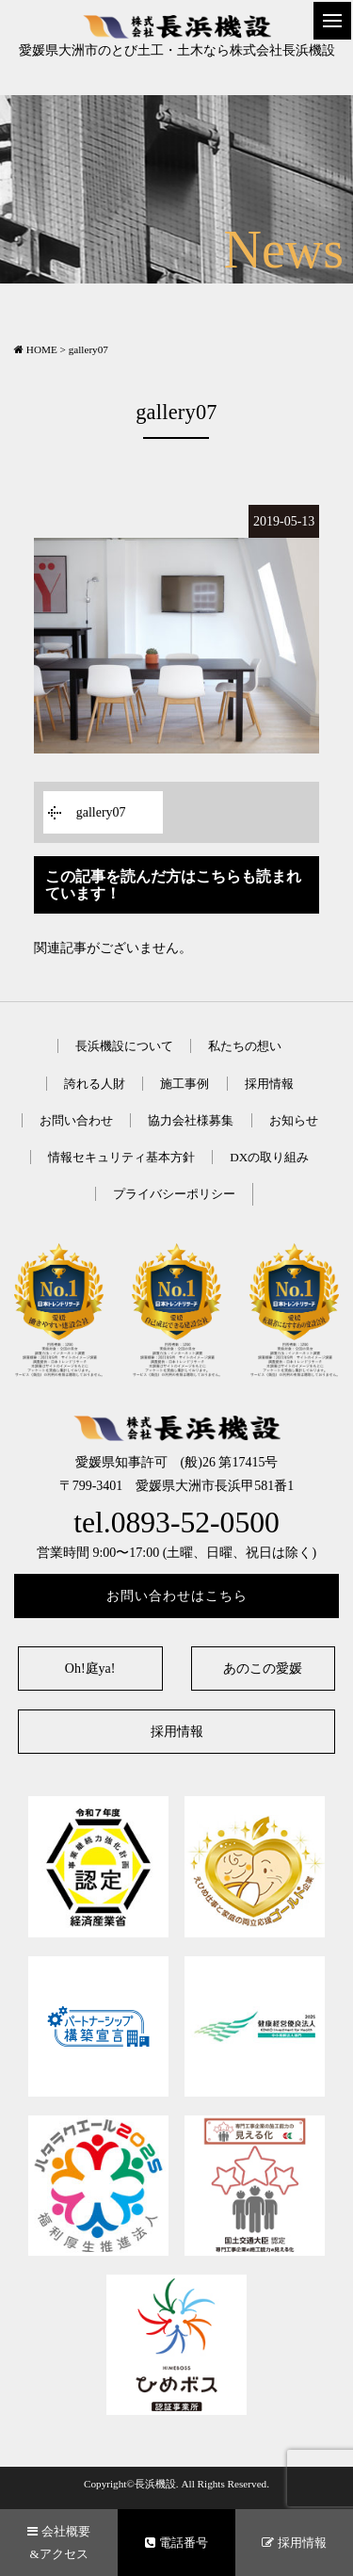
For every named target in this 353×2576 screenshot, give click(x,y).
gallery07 (101, 812)
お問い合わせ (76, 1120)
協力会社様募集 (190, 1120)
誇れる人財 (94, 1084)
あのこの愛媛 (262, 1668)
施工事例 (184, 1084)
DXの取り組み (269, 1157)
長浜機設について (124, 1046)
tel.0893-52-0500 (176, 1522)
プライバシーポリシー (174, 1194)
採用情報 (269, 1084)
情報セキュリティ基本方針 (121, 1157)
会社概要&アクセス (58, 2542)
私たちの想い (244, 1046)
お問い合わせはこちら (177, 1596)
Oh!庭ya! (90, 1668)
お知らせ (293, 1120)
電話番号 (176, 2542)
